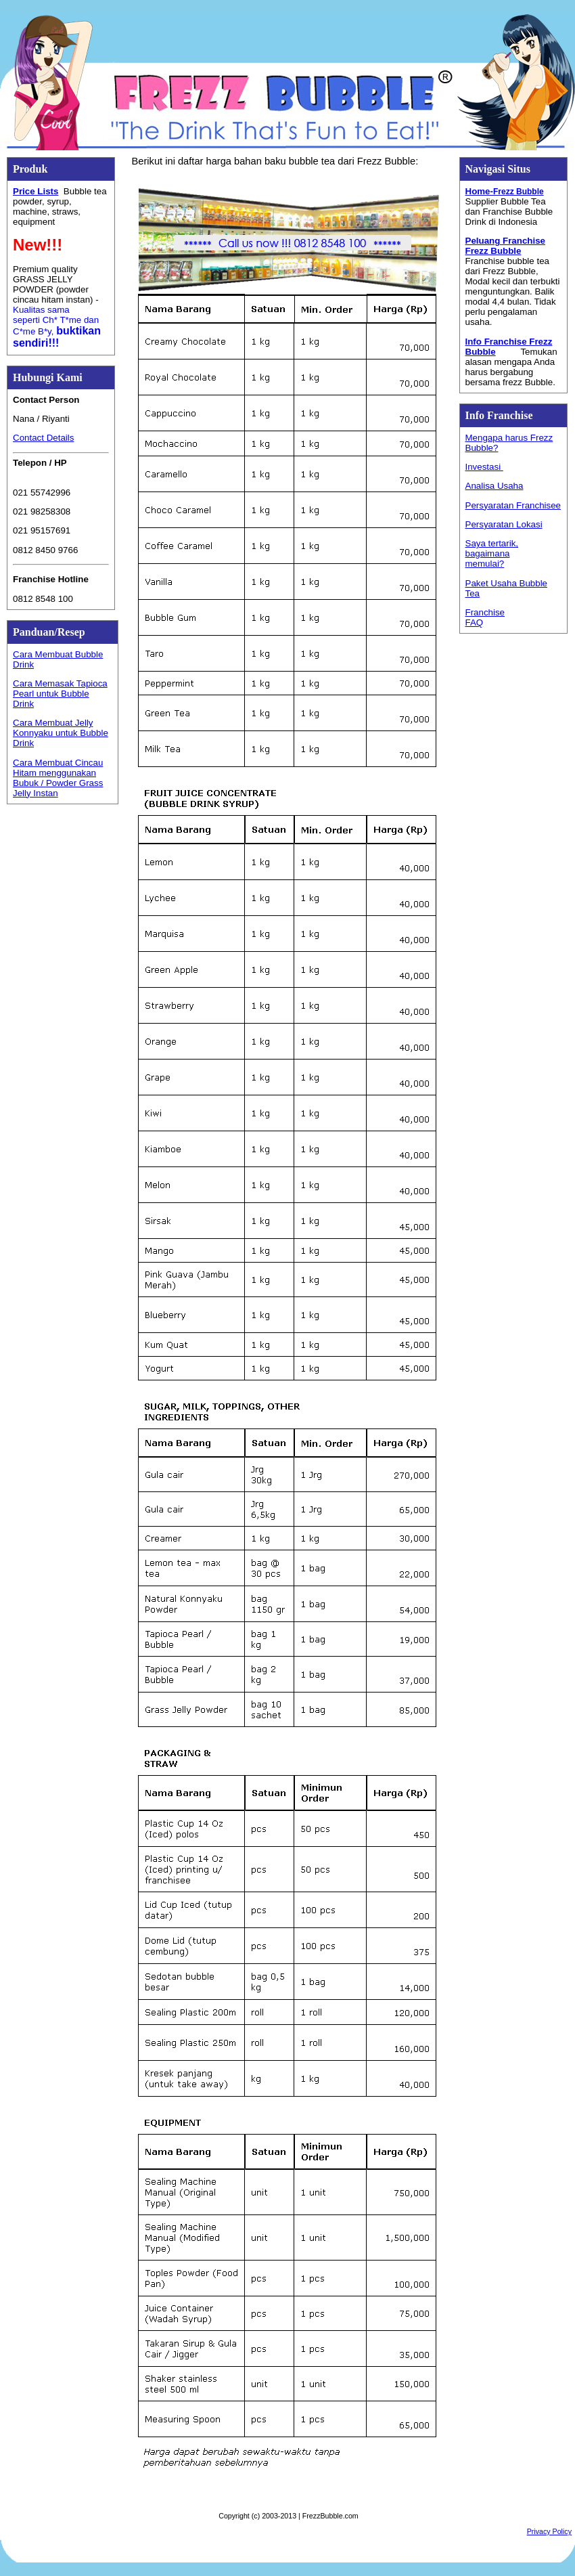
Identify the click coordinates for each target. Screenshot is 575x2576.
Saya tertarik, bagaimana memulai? (492, 553)
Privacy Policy (549, 2531)
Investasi (484, 467)
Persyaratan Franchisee (513, 505)
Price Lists (35, 191)
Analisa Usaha (494, 486)
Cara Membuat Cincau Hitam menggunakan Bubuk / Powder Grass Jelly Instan (58, 778)
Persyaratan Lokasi (504, 524)
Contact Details (43, 438)
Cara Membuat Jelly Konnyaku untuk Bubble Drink (60, 733)
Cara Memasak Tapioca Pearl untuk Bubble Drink (60, 693)
